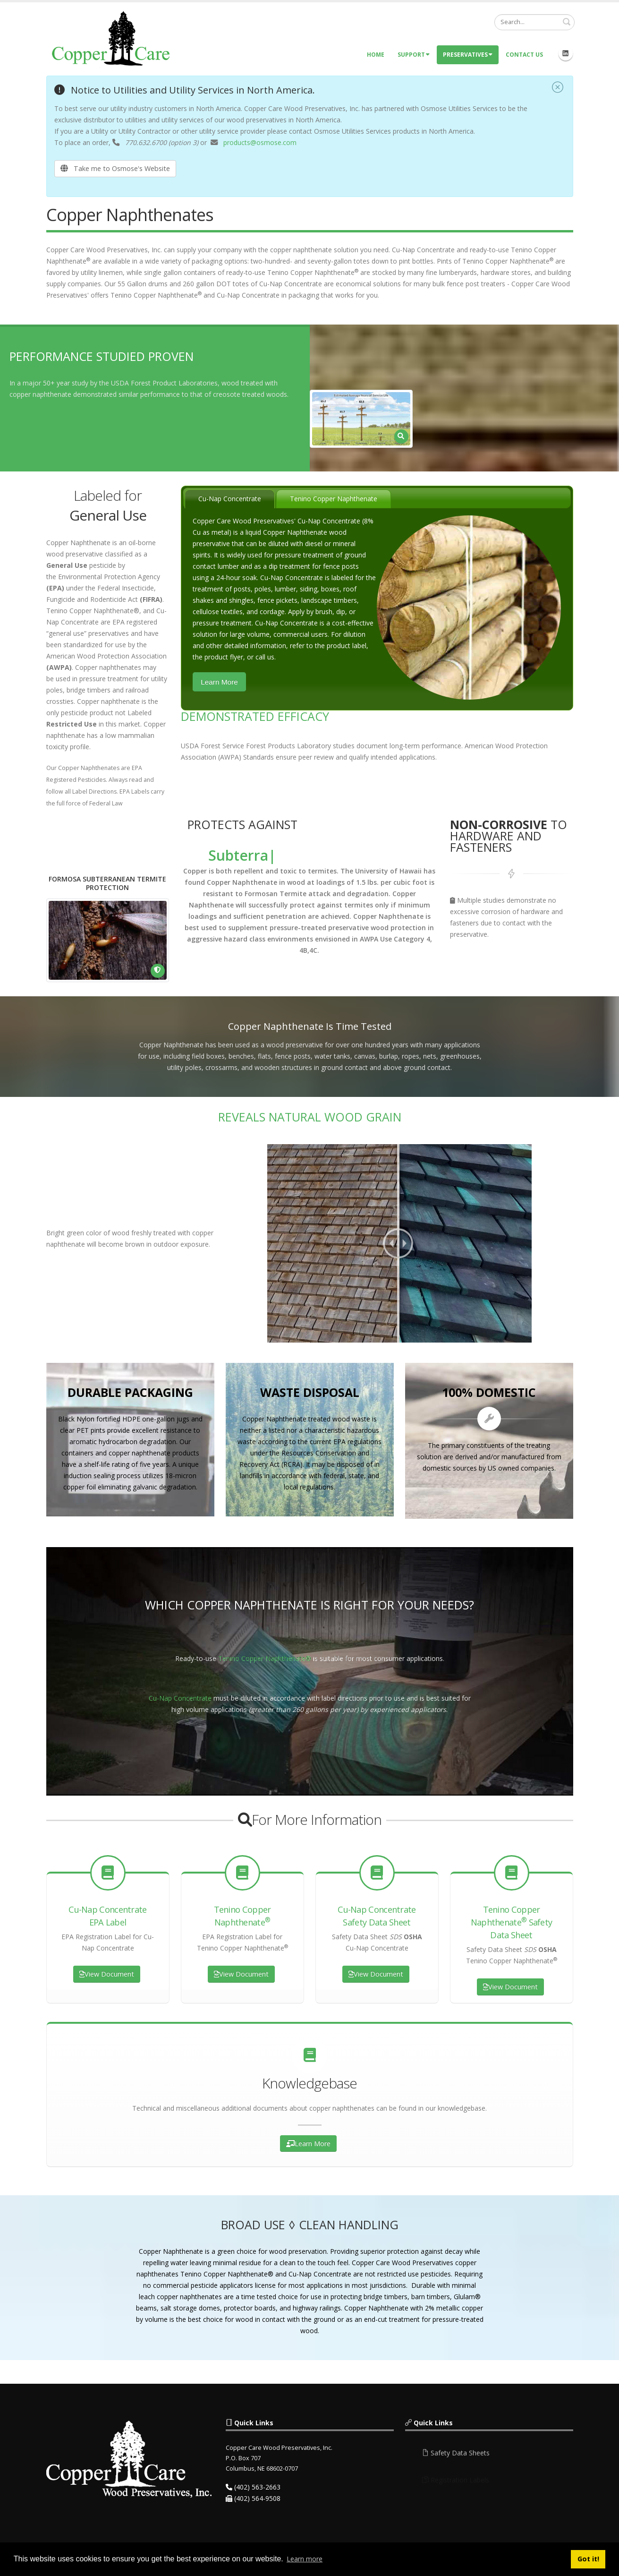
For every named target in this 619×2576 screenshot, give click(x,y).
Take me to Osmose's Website (115, 168)
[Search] (534, 22)
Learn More (219, 682)
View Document (106, 1973)
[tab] (230, 498)
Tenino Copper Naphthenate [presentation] (333, 498)
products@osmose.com (260, 142)
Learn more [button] (304, 2558)
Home (375, 55)
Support (414, 55)
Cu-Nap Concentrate (180, 1698)
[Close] (558, 87)
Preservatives (467, 55)
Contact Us (524, 55)
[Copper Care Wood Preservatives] (112, 38)
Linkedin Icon (566, 53)
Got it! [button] (588, 2558)
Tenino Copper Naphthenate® (264, 1658)
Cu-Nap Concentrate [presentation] (229, 498)
